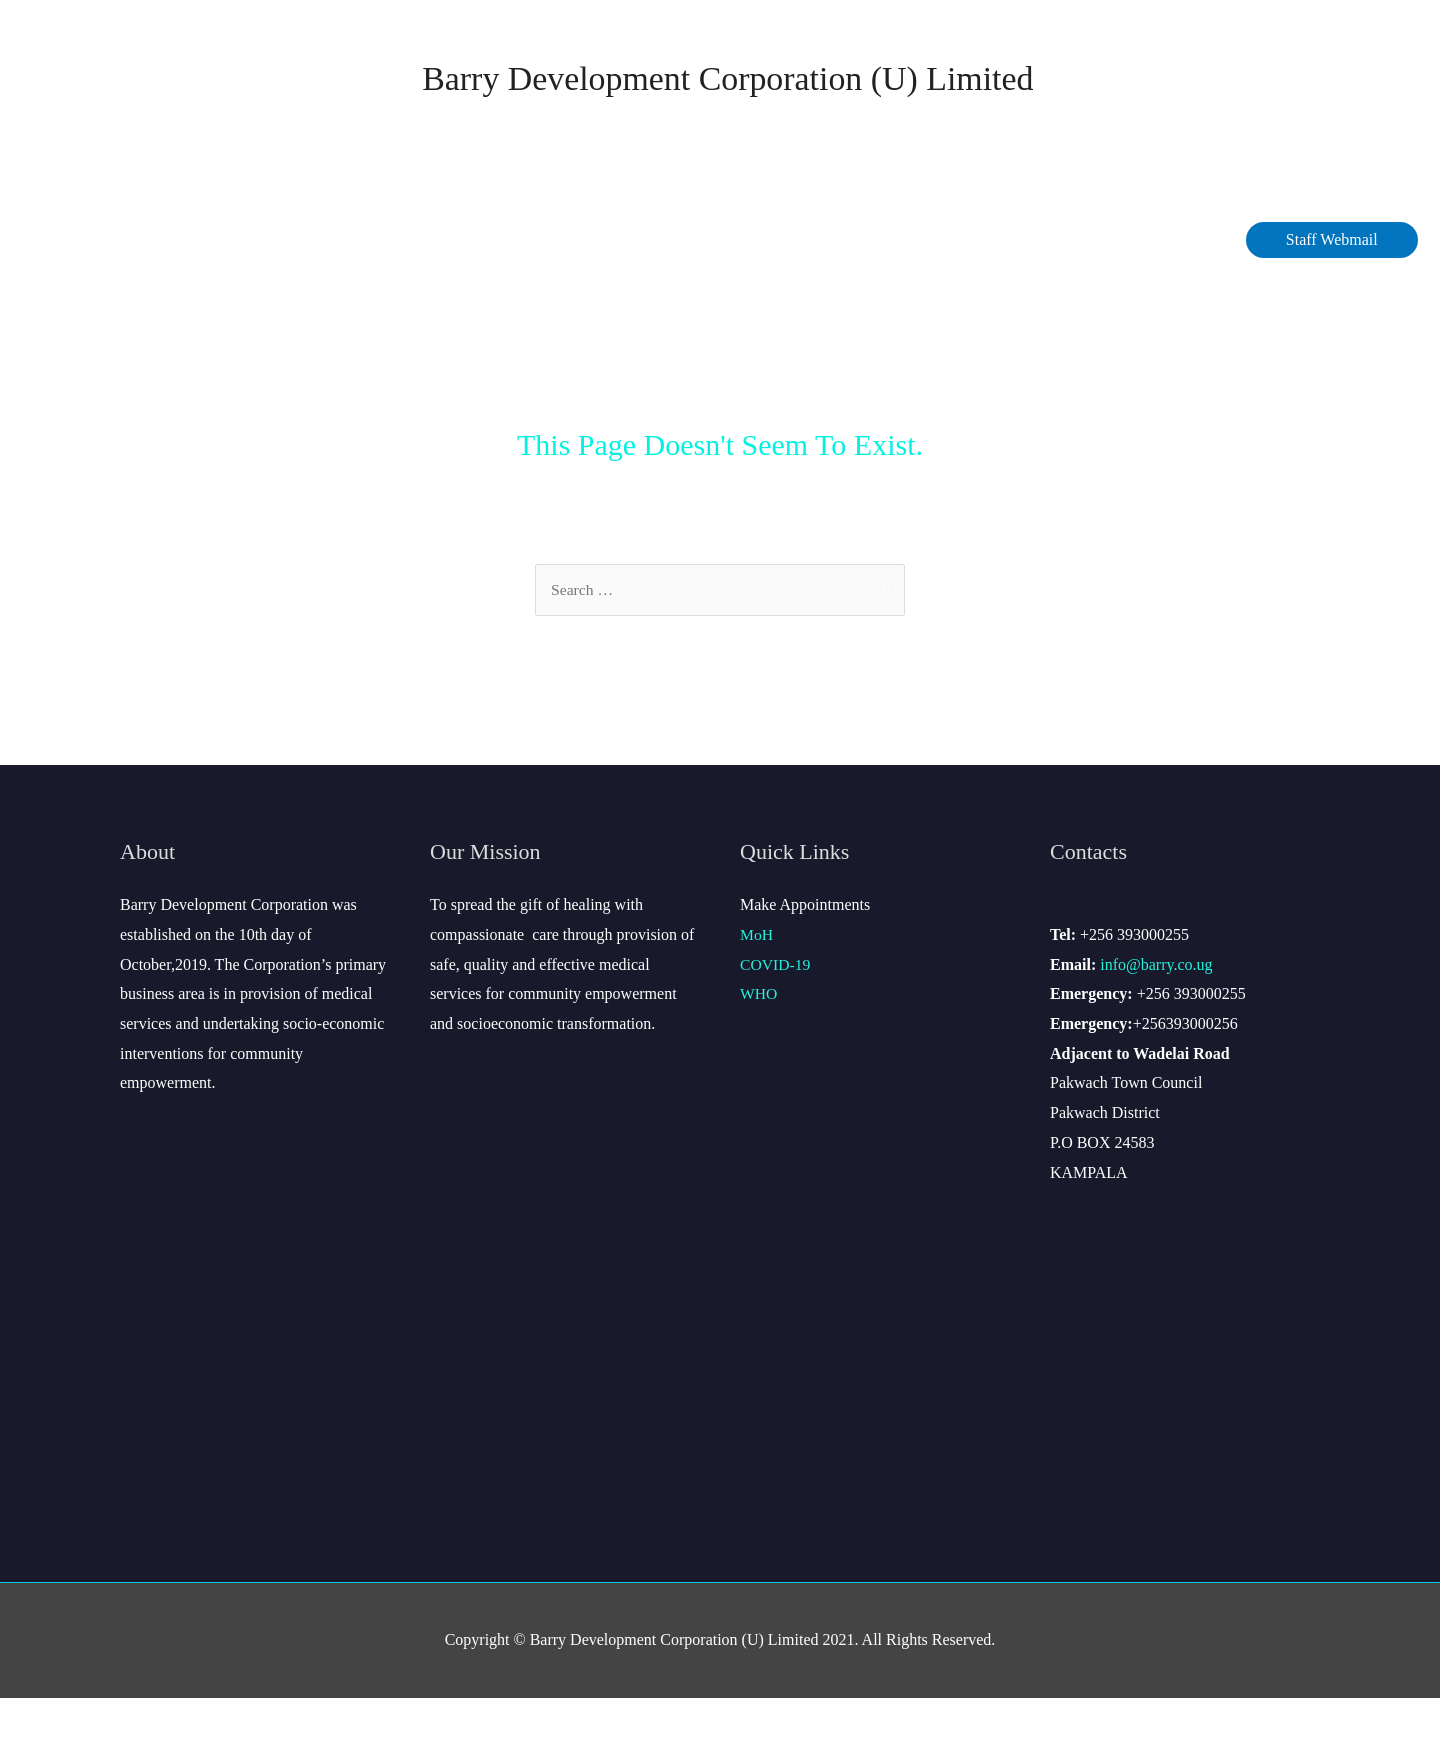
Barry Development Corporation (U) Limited (728, 103)
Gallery (1191, 291)
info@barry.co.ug (1156, 1016)
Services (731, 291)
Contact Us (971, 291)
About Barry (231, 291)
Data (628, 291)
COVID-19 (527, 291)
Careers (846, 291)
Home (119, 291)
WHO (759, 1046)
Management (381, 291)
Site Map (1088, 291)
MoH (757, 986)
